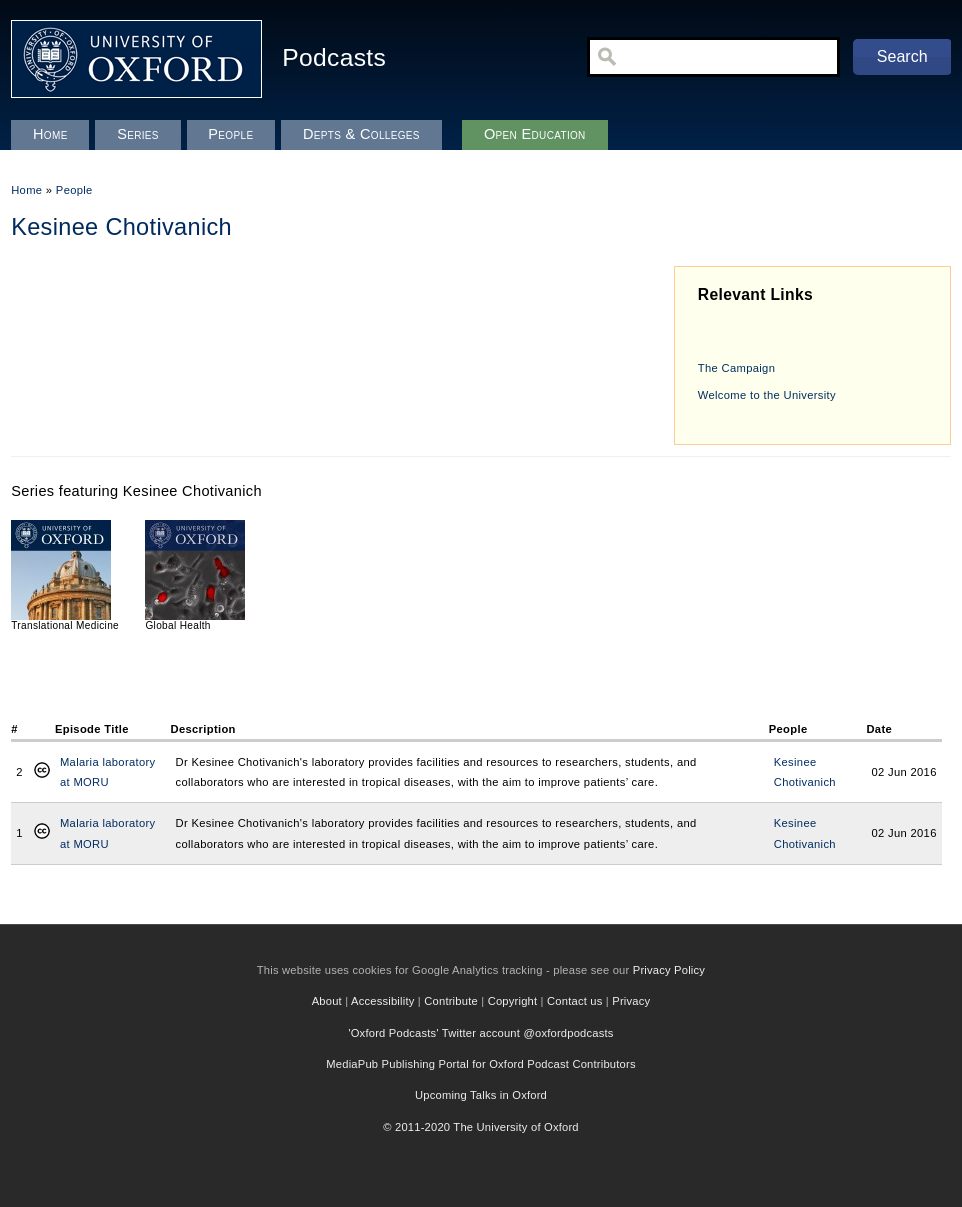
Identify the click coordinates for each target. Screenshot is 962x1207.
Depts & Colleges (361, 134)
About (327, 1001)
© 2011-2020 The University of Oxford (481, 1127)
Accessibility (383, 1001)
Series (138, 134)
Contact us (574, 1001)
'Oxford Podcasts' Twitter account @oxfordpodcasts (480, 1033)
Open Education (535, 134)
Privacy (631, 1001)
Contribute (451, 1001)
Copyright (513, 1001)
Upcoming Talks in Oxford (481, 1095)
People (74, 190)
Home (26, 190)
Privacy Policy (669, 970)
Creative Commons (42, 772)
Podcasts (334, 57)
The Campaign (736, 368)
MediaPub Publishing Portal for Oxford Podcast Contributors (480, 1064)
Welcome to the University (767, 395)
